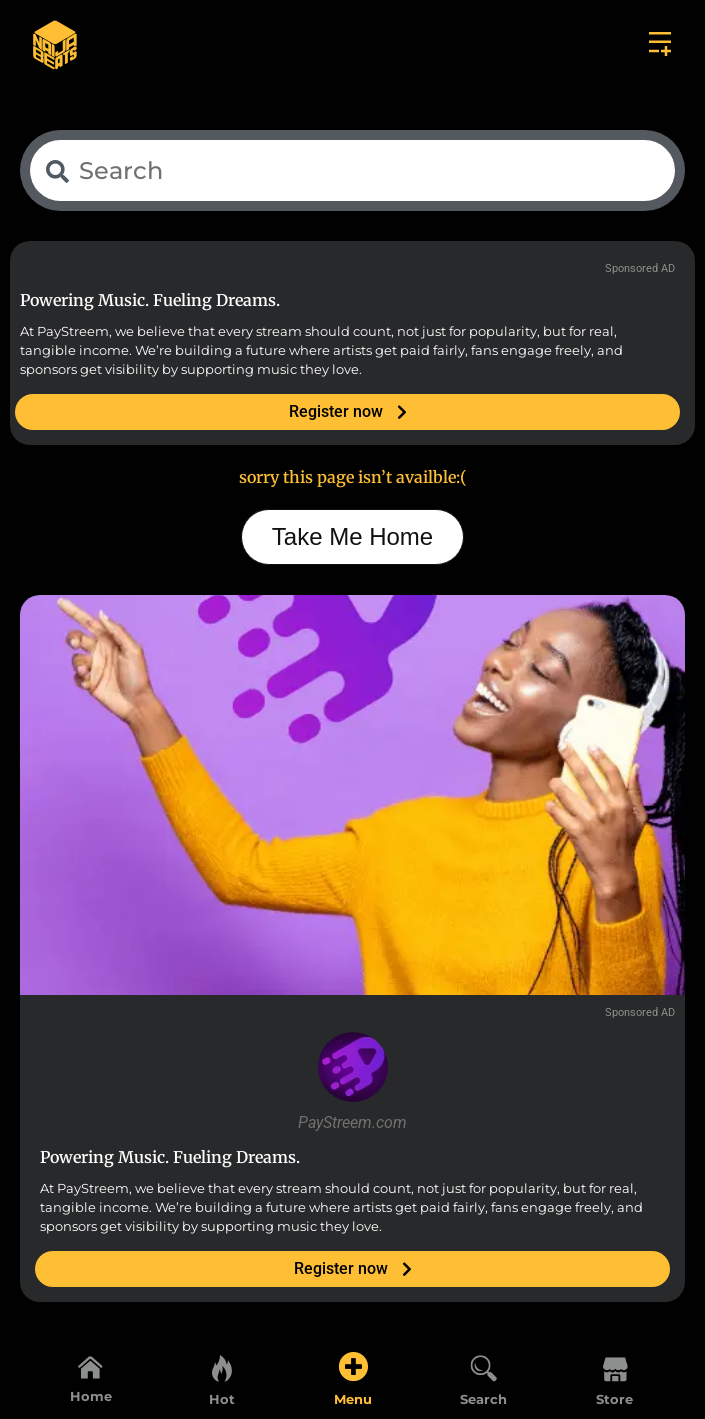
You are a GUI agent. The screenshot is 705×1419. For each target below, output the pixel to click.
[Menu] (353, 1367)
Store (614, 1399)
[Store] (615, 1367)
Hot (222, 1399)
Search (483, 1399)
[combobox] (352, 170)
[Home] (90, 1366)
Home (91, 1396)
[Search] (484, 1367)
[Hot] (222, 1367)
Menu (353, 1399)
